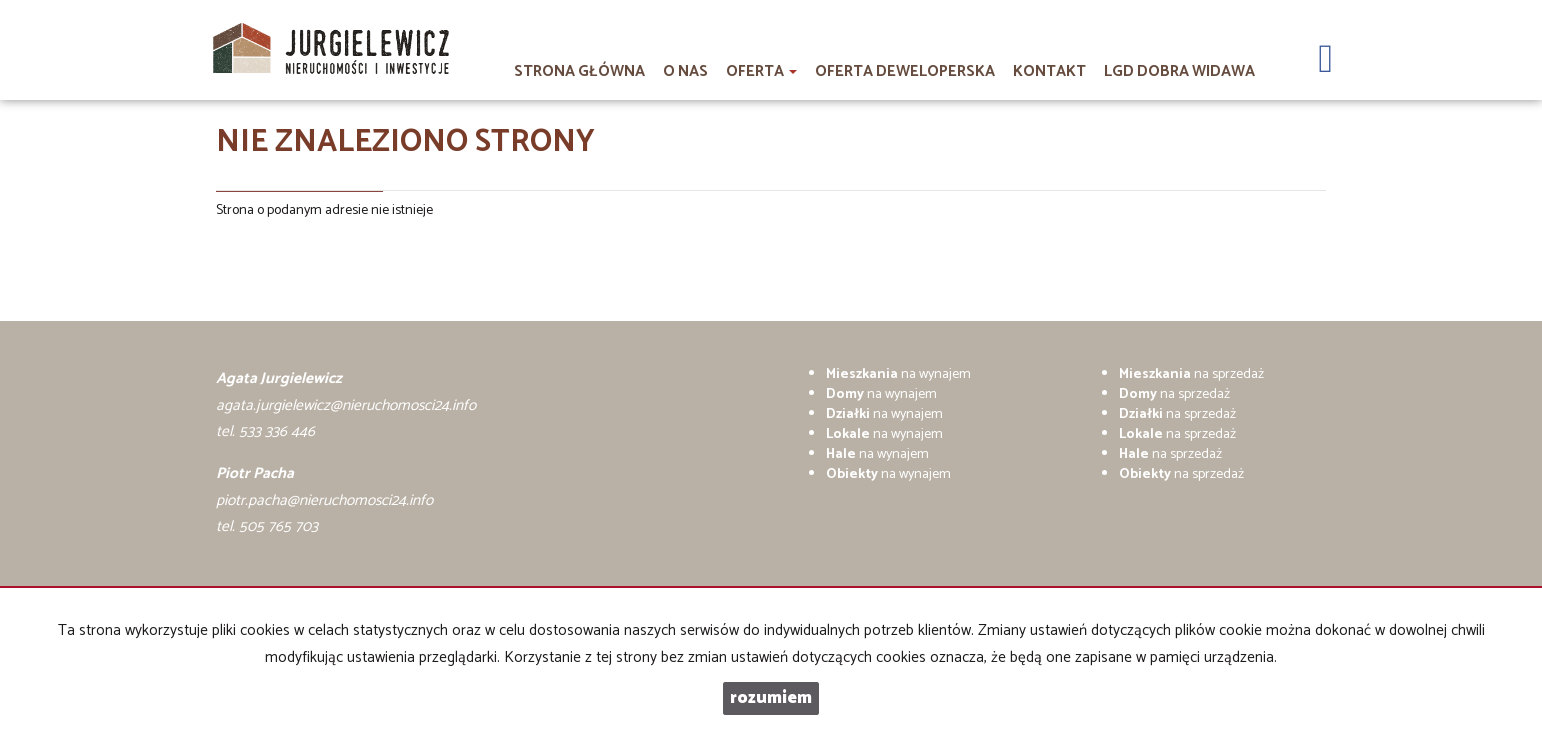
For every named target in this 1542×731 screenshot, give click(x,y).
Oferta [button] (761, 71)
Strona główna (579, 71)
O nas (685, 71)
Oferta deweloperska (905, 71)
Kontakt (1049, 71)
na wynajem (898, 374)
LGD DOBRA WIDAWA (1179, 71)
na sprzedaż (1191, 374)
